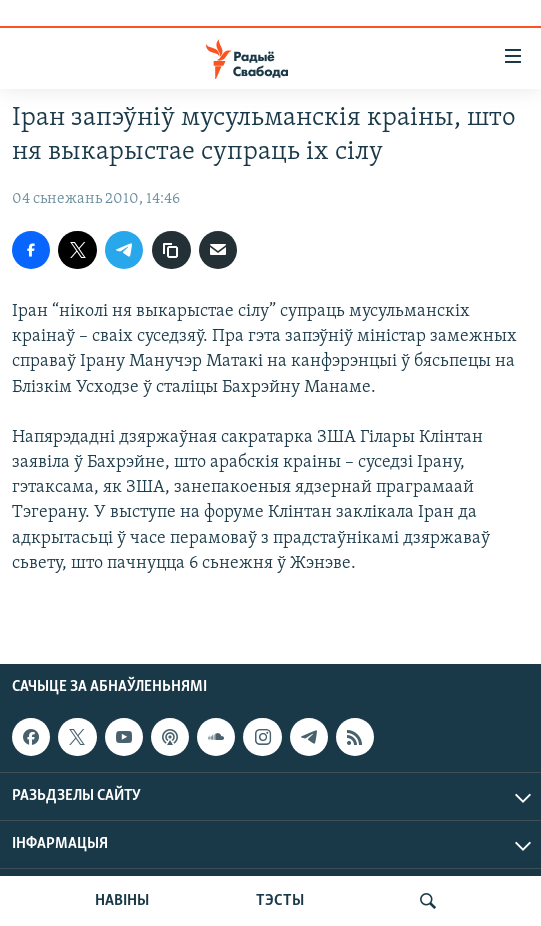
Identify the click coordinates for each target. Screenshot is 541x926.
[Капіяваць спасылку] (171, 250)
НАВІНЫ (122, 901)
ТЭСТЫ (280, 901)
